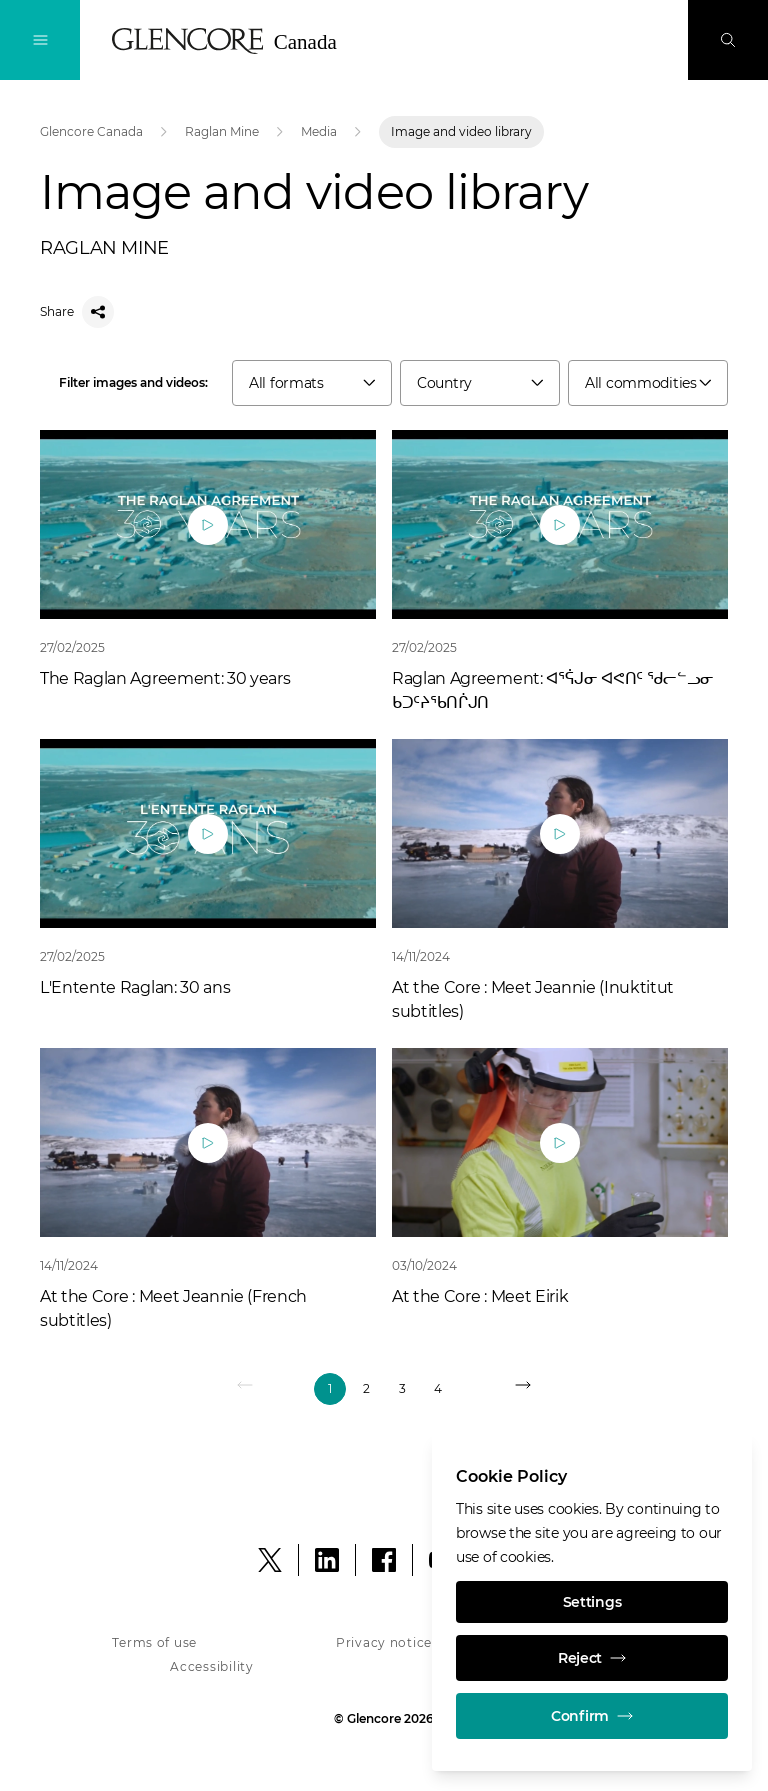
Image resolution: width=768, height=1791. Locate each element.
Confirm (592, 1716)
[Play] (208, 525)
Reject (592, 1658)
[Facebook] (384, 1560)
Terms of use (154, 1642)
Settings (592, 1602)
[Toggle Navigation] (40, 40)
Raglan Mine (222, 131)
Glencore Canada (91, 131)
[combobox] (312, 383)
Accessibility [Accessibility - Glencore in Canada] (211, 1666)
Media (319, 131)
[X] (270, 1560)
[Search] (728, 40)
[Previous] (246, 1388)
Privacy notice (384, 1642)
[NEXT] (522, 1388)
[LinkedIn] (327, 1560)
